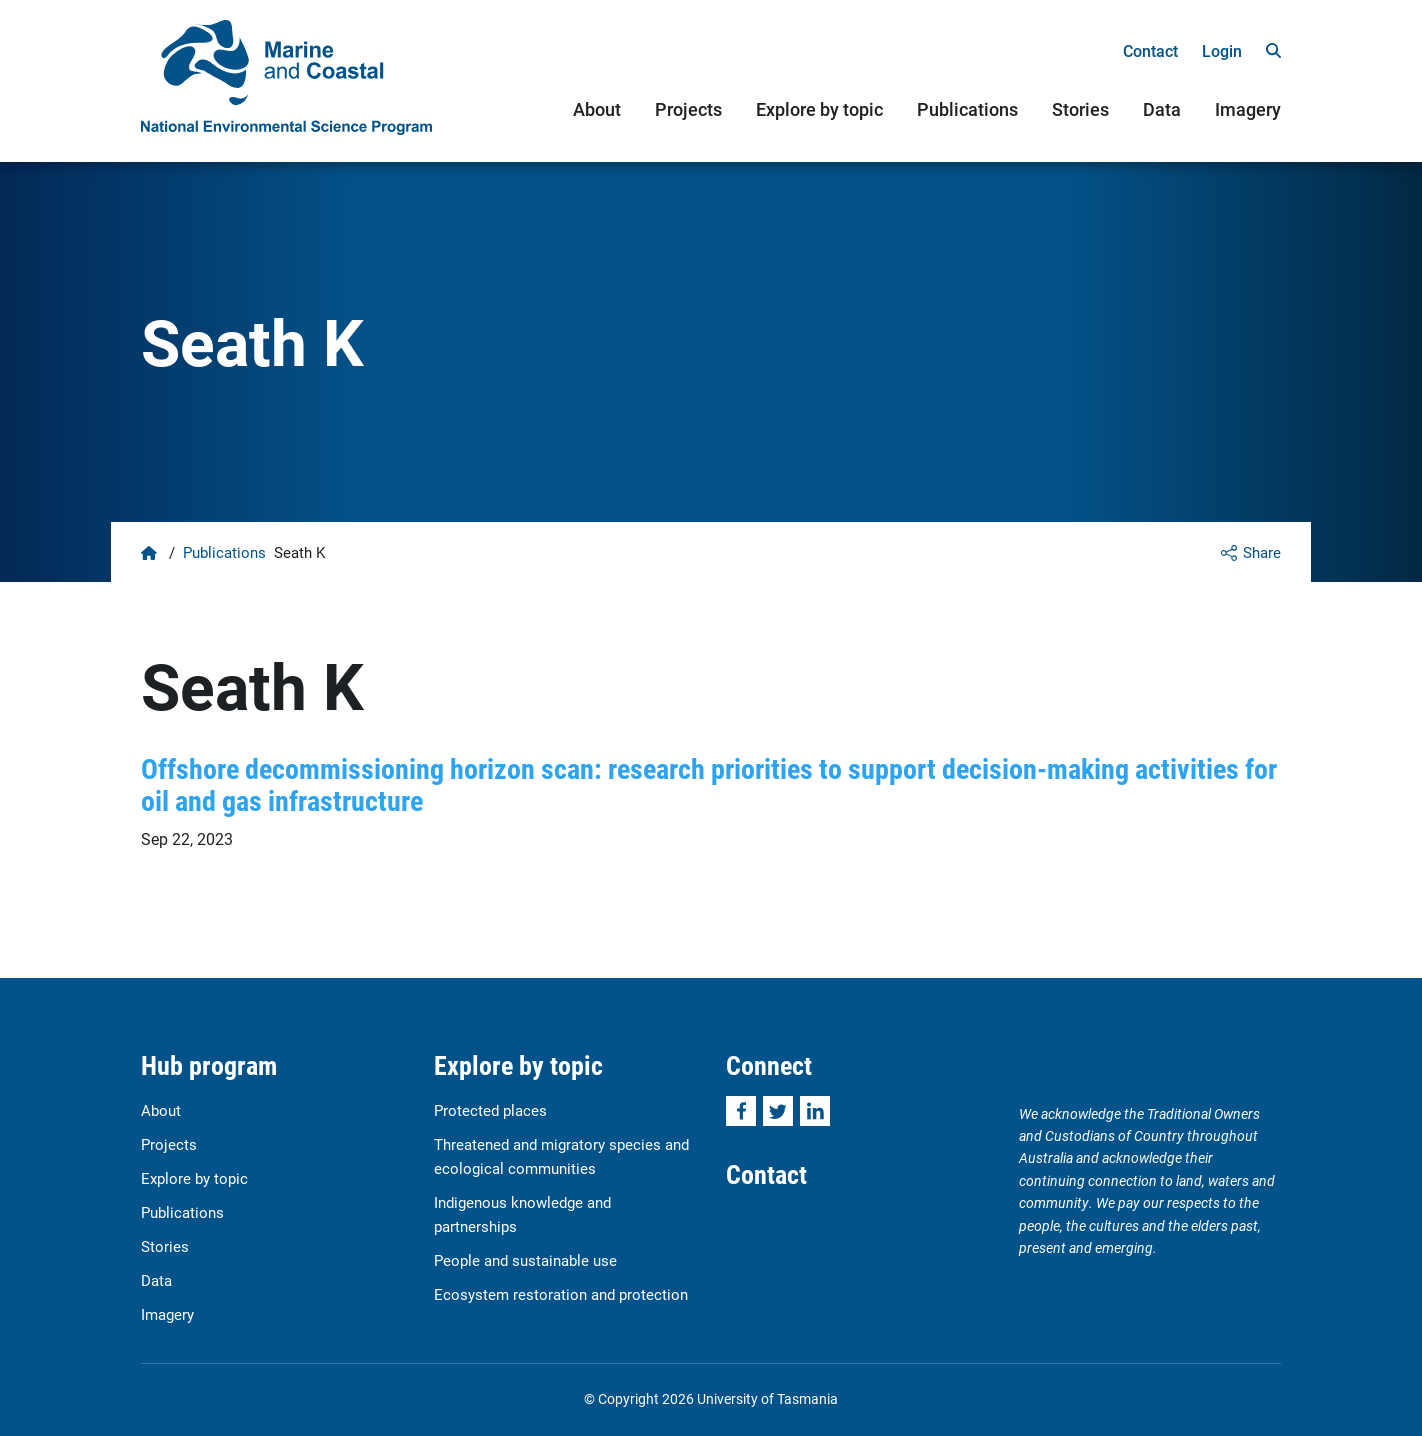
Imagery (1248, 109)
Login (1222, 50)
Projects (688, 109)
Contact (1150, 50)
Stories (1080, 109)
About (597, 109)
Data (1162, 109)
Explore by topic (819, 109)
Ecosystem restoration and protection (561, 1294)
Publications (967, 109)
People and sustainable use (525, 1260)
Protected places (490, 1110)
